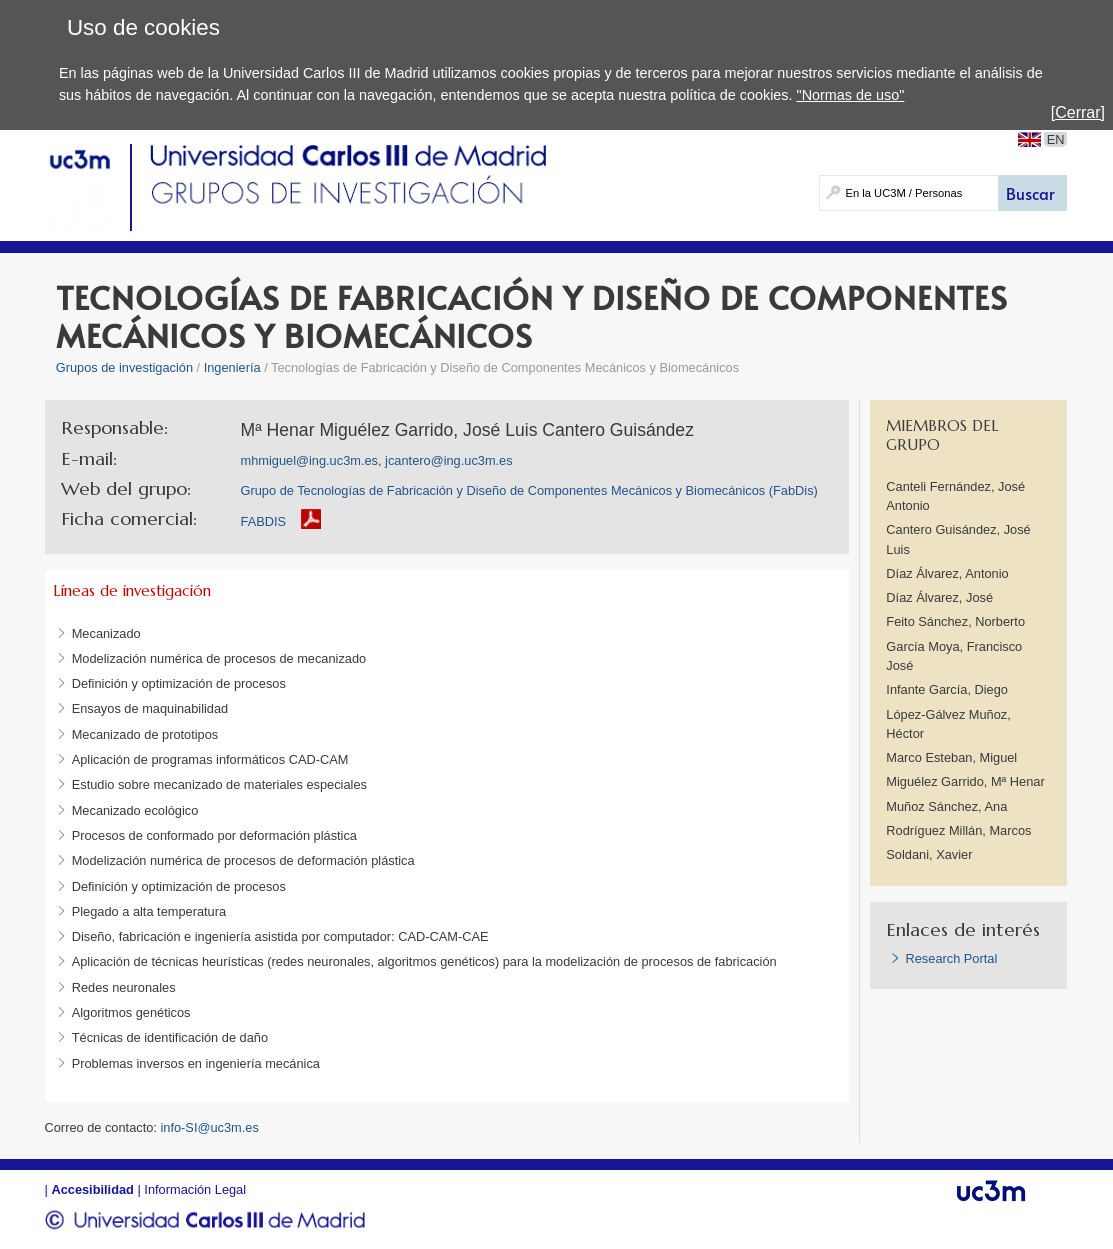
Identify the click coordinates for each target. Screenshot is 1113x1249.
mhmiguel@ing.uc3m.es (309, 460)
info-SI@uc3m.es (209, 1127)
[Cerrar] (1078, 112)
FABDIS (264, 521)
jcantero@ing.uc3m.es (449, 460)
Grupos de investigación (124, 367)
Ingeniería (232, 367)
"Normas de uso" (851, 95)
